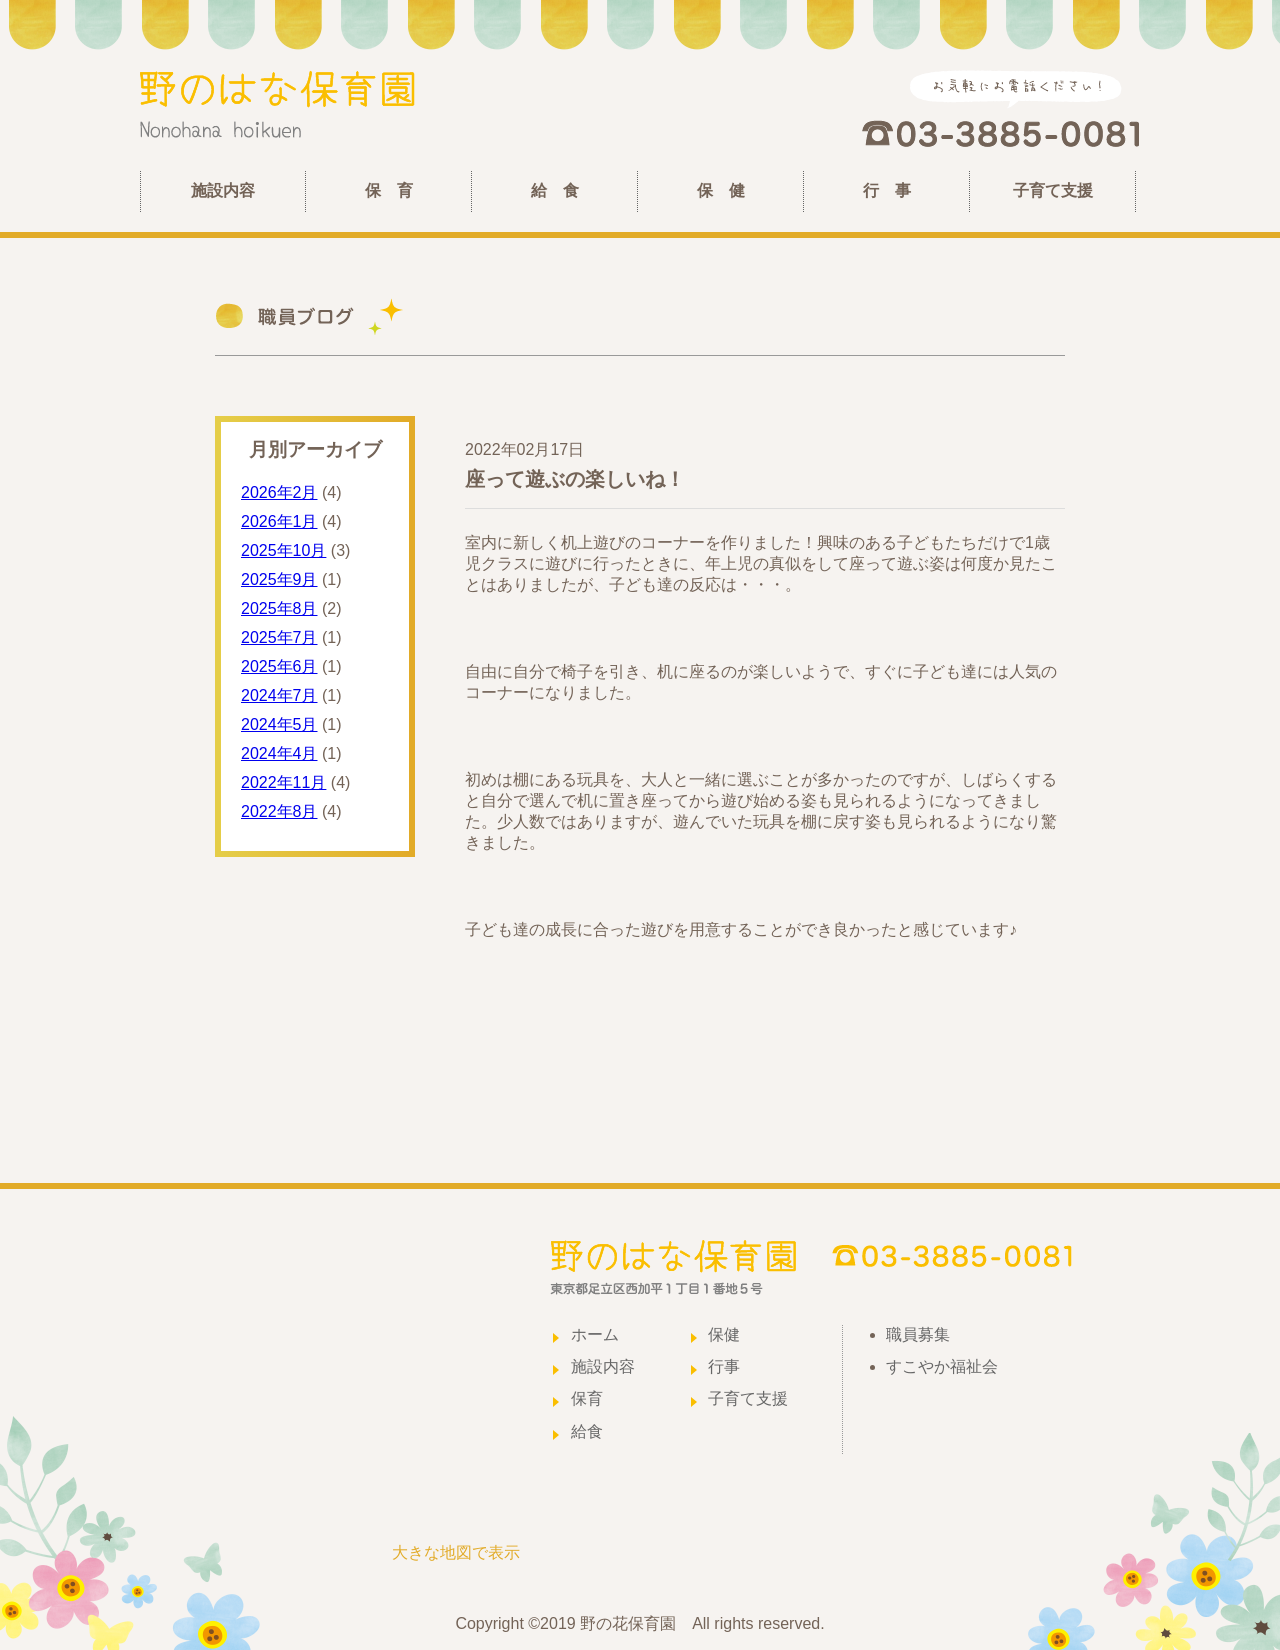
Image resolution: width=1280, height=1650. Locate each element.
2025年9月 (279, 579)
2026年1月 (279, 521)
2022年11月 (283, 782)
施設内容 (223, 190)
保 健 (721, 190)
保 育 (389, 190)
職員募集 (918, 1334)
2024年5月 (279, 724)
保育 (587, 1398)
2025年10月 (283, 550)
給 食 (555, 190)
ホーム (595, 1334)
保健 (724, 1334)
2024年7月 (279, 695)
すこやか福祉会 (942, 1366)
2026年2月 (279, 492)
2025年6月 (279, 666)
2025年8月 (279, 608)
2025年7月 (279, 637)
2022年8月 (279, 811)
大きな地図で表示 (456, 1552)
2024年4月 (279, 753)
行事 (724, 1366)
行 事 (887, 190)
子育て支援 (1053, 190)
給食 (587, 1431)
